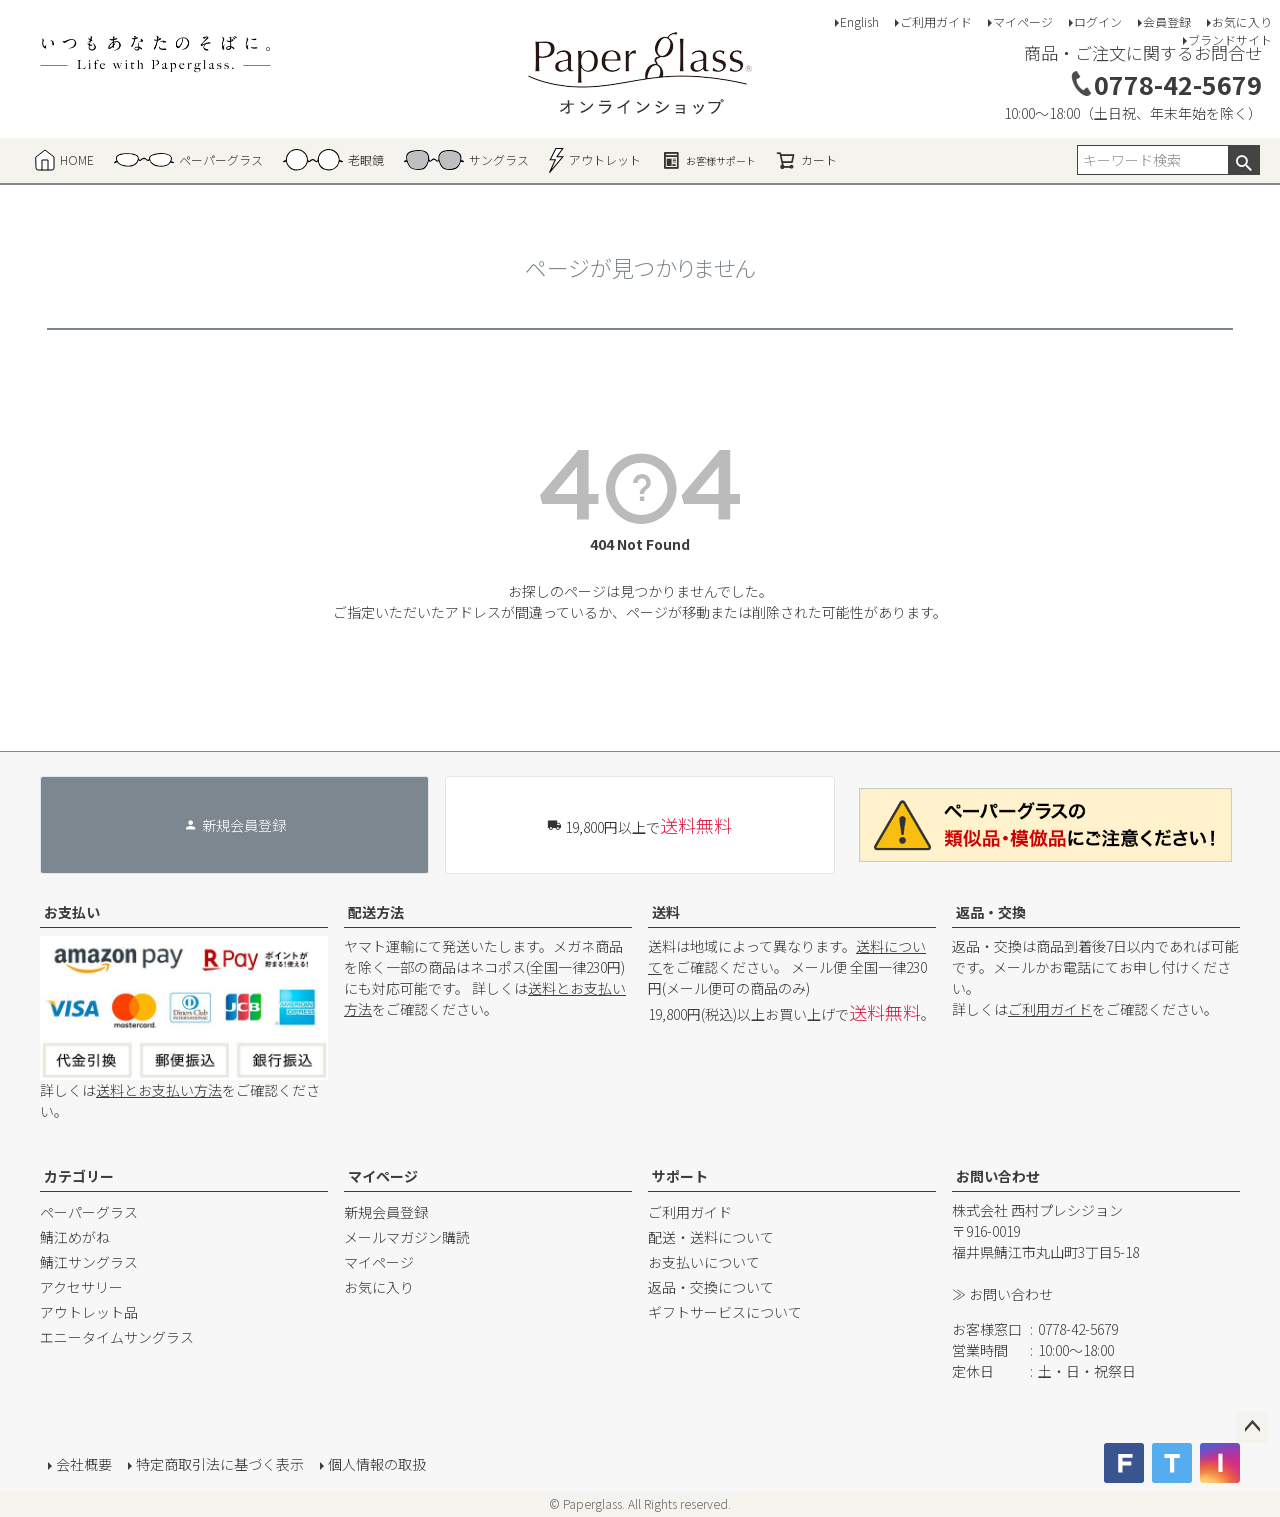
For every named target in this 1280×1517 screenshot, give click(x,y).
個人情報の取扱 (377, 1464)
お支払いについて (704, 1262)
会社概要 (84, 1464)
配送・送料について (711, 1237)
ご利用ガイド (936, 21)
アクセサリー (81, 1287)
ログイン (1098, 21)
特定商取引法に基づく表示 (220, 1464)
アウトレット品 (89, 1312)
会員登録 (1167, 21)
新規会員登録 (386, 1212)
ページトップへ (1252, 1427)
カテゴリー (79, 1176)
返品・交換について (711, 1287)
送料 (666, 912)
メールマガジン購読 (407, 1237)
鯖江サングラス (89, 1262)
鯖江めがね (75, 1237)
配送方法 (376, 912)
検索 (1243, 160)
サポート (680, 1176)
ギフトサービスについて (725, 1312)
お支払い (72, 912)
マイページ (1023, 21)
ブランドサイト (1230, 39)
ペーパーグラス (89, 1212)
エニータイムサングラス (117, 1337)
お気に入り (1242, 21)
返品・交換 (991, 912)
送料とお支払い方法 (159, 1090)
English (859, 21)
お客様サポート (708, 160)
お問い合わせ (998, 1176)
